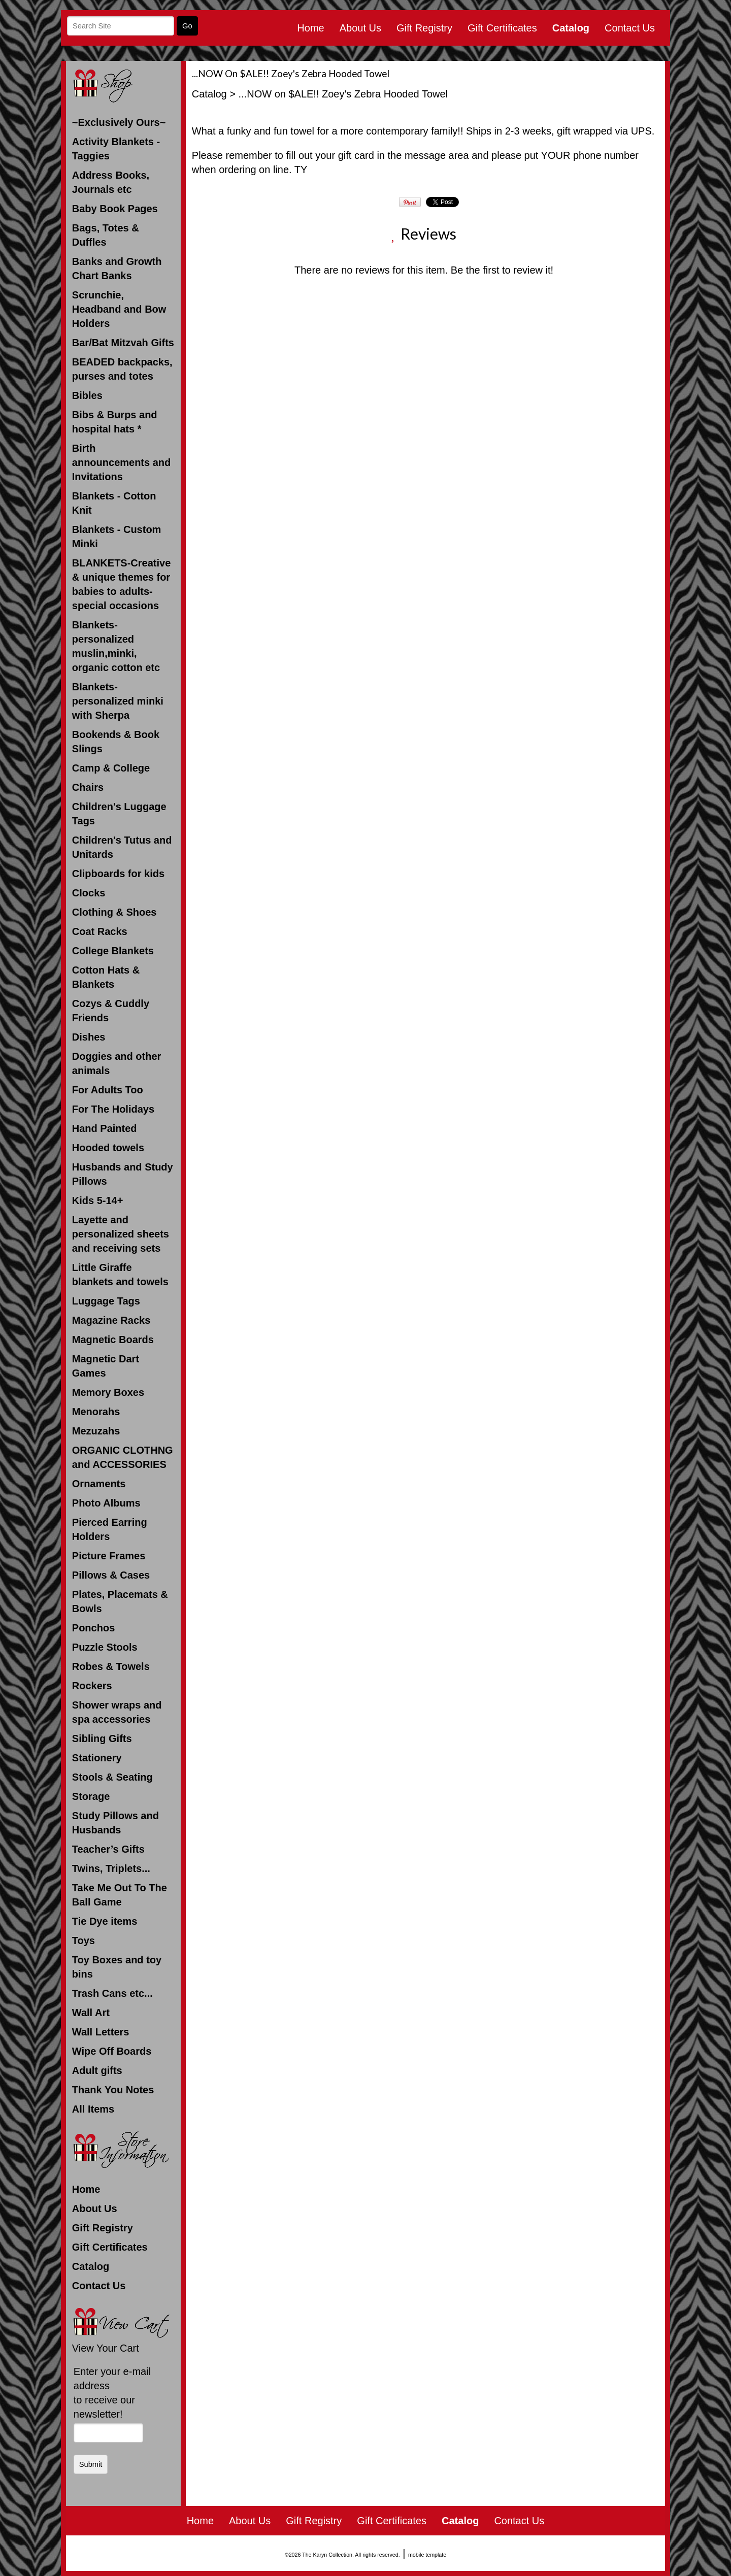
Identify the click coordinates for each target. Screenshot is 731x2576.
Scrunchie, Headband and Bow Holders (119, 309)
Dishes (89, 1037)
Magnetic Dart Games (105, 1366)
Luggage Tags (106, 1301)
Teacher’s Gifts (108, 1849)
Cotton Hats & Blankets (106, 977)
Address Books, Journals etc (110, 182)
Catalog (570, 28)
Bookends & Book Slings (115, 741)
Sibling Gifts (102, 1738)
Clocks (89, 892)
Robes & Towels (111, 1666)
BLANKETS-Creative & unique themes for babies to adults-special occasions (121, 584)
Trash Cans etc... (112, 1993)
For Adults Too (107, 1089)
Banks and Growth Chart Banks (117, 268)
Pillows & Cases (111, 1575)
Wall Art (91, 2012)
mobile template (427, 2555)
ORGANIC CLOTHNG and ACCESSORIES (122, 1457)
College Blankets (113, 950)
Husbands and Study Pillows (122, 1174)
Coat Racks (99, 931)
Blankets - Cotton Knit (114, 503)
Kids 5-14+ (97, 1200)
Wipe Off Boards (112, 2051)
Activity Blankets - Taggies (116, 148)
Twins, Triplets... (111, 1868)
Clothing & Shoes (114, 912)
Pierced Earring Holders (109, 1529)
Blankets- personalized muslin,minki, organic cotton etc (116, 646)
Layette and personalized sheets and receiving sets (120, 1234)
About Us (360, 28)
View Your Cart (105, 2348)
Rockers (92, 1685)
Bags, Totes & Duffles (105, 235)
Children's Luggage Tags (119, 813)
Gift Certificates (502, 28)
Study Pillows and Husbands (115, 1822)
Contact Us (630, 28)
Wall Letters (100, 2031)
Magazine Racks (111, 1320)
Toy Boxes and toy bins (116, 1967)
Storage (91, 1796)
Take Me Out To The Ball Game (119, 1895)
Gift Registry (424, 28)
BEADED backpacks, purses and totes (122, 369)
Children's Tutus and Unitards (122, 847)
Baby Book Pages (115, 208)
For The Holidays (113, 1109)
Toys (83, 1940)
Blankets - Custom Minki (116, 536)
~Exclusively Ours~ (119, 122)
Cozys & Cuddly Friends (110, 1010)
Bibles (87, 395)
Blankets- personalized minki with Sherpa (117, 701)
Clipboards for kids (118, 873)
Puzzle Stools (105, 1647)
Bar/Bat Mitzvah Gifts (123, 342)
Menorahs (96, 1411)
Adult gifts (97, 2070)
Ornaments (99, 1483)
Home (310, 28)
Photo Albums (106, 1503)
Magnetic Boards (113, 1339)
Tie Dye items (105, 1921)
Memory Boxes (108, 1392)
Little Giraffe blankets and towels (120, 1274)
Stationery (97, 1757)
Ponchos (93, 1627)
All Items (93, 2109)
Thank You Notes (113, 2089)
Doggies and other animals (116, 1063)
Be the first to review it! (502, 270)
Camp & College (111, 768)
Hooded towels (108, 1147)
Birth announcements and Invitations (121, 462)
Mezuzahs (96, 1430)
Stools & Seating (112, 1777)
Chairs (88, 787)
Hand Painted (104, 1128)
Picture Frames (109, 1555)
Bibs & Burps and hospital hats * (114, 421)
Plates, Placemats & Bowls (120, 1601)
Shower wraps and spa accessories (117, 1712)
